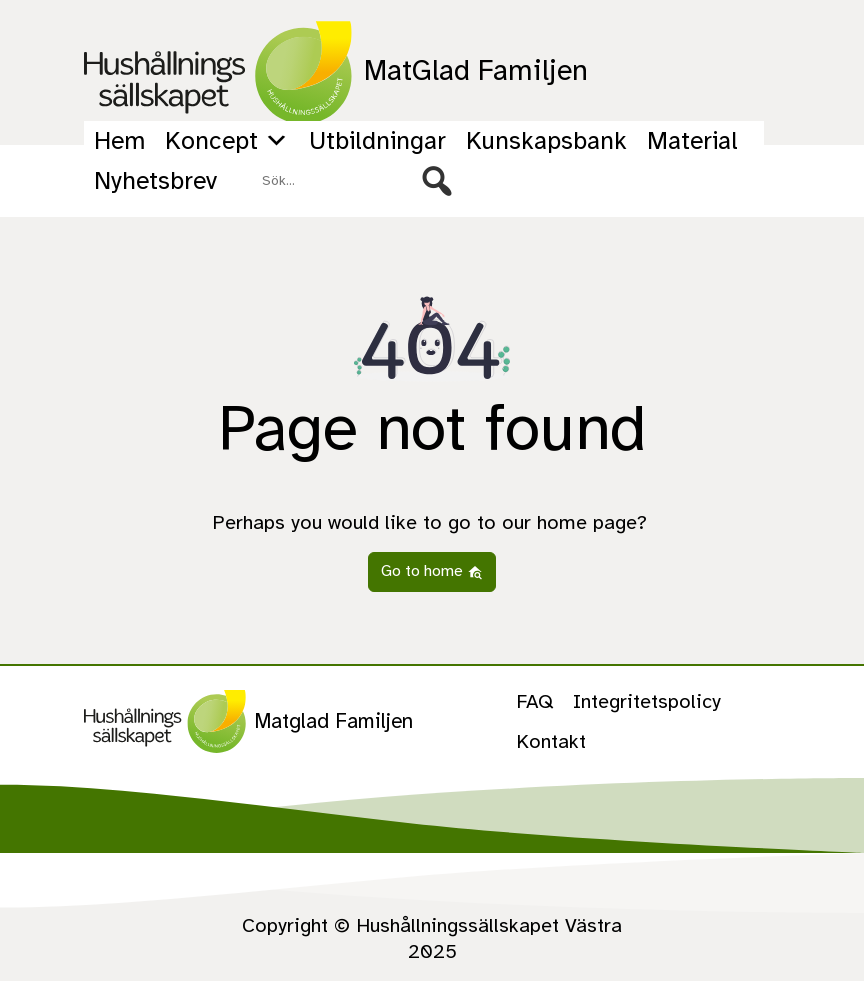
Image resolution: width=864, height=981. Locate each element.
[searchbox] (357, 181)
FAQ (534, 701)
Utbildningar (377, 140)
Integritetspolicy (647, 701)
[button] (437, 181)
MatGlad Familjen (336, 72)
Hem (119, 140)
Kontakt (551, 741)
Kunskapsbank (546, 140)
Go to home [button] (432, 571)
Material (692, 140)
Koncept (227, 141)
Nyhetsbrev (155, 180)
